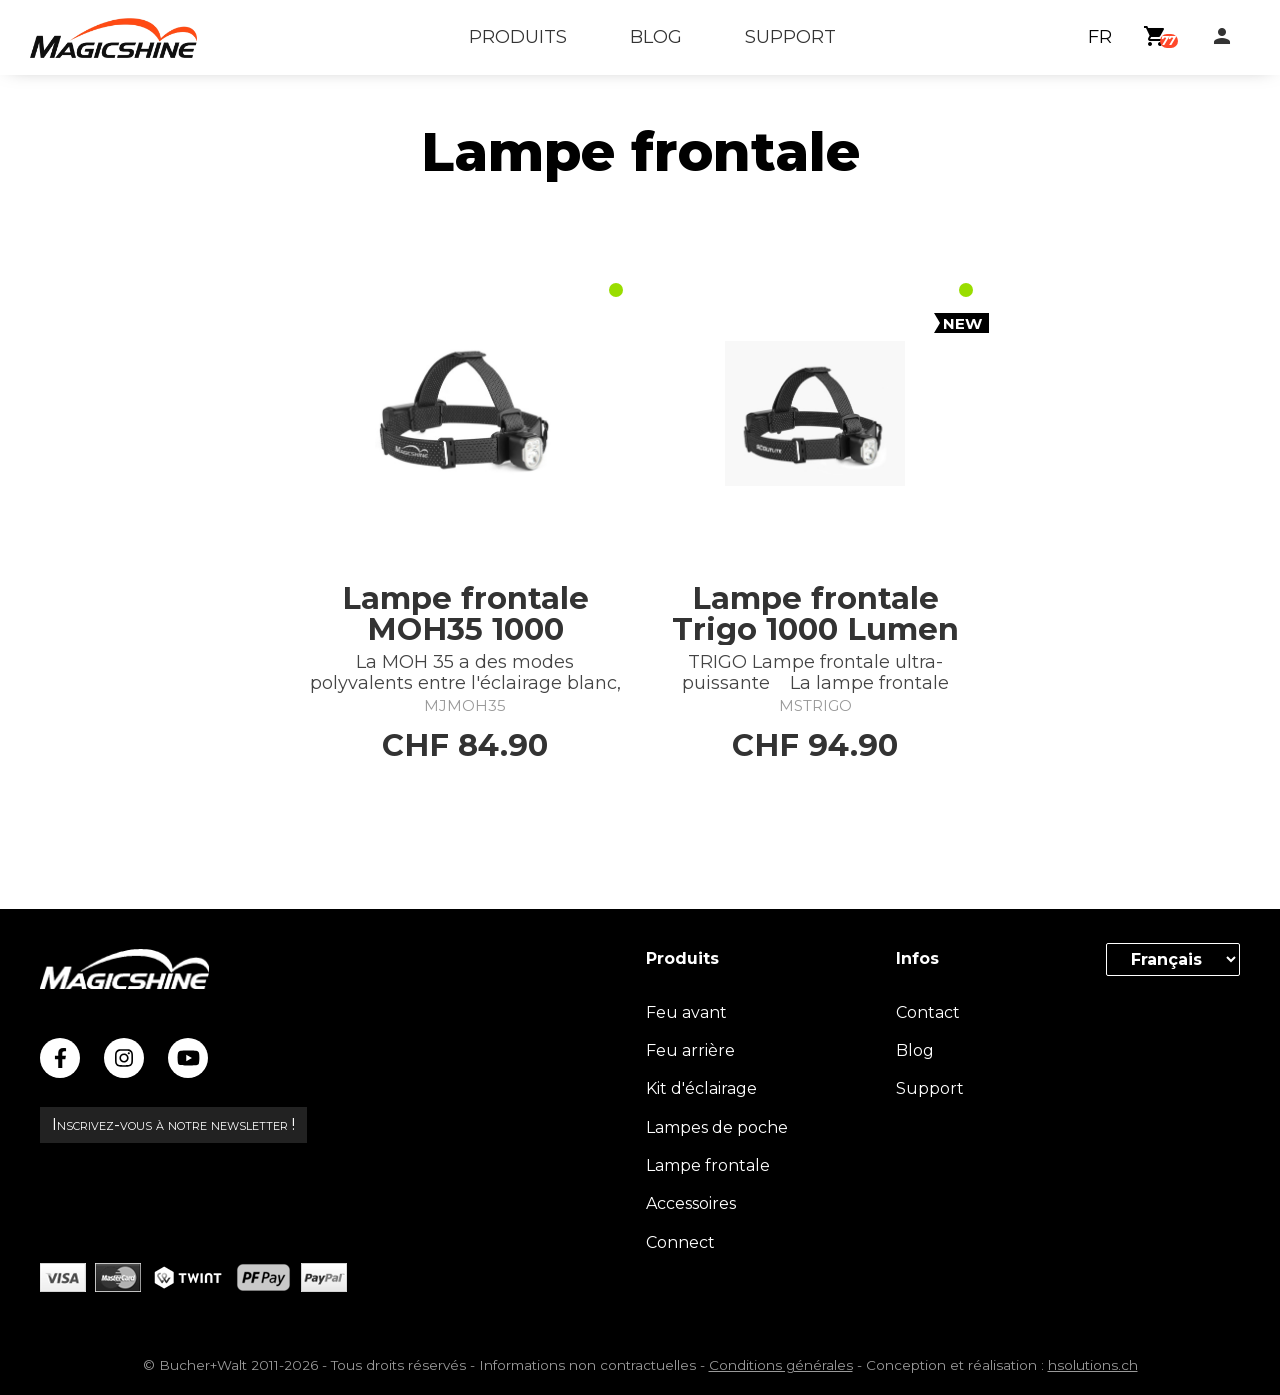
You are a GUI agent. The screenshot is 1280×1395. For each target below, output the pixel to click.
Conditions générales (781, 1365)
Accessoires (691, 1203)
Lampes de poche (717, 1127)
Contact (928, 1012)
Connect (680, 1242)
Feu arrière (690, 1050)
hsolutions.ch (1093, 1365)
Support (930, 1088)
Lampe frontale (708, 1165)
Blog (915, 1050)
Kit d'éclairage (701, 1088)
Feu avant (686, 1012)
